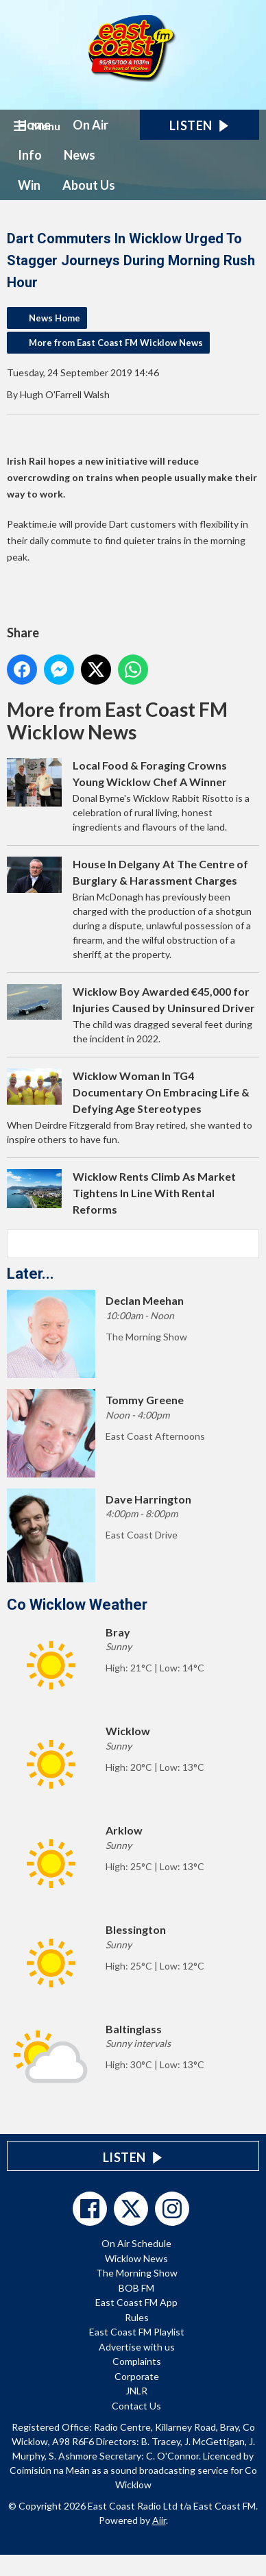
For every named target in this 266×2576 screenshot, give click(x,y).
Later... (30, 1273)
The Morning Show (137, 2273)
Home (34, 124)
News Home (54, 317)
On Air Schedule (136, 2243)
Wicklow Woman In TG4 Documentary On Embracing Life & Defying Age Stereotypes (161, 1092)
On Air (90, 124)
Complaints (136, 2361)
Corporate (136, 2376)
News (79, 154)
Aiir (159, 2520)
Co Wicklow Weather (77, 1604)
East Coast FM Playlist (136, 2332)
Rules (137, 2317)
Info (30, 154)
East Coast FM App (136, 2302)
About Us (88, 185)
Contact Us (136, 2406)
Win (29, 185)
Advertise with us (137, 2347)
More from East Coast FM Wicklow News (116, 342)
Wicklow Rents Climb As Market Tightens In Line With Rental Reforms (154, 1193)
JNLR (136, 2390)
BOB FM (136, 2288)
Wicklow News (136, 2258)
